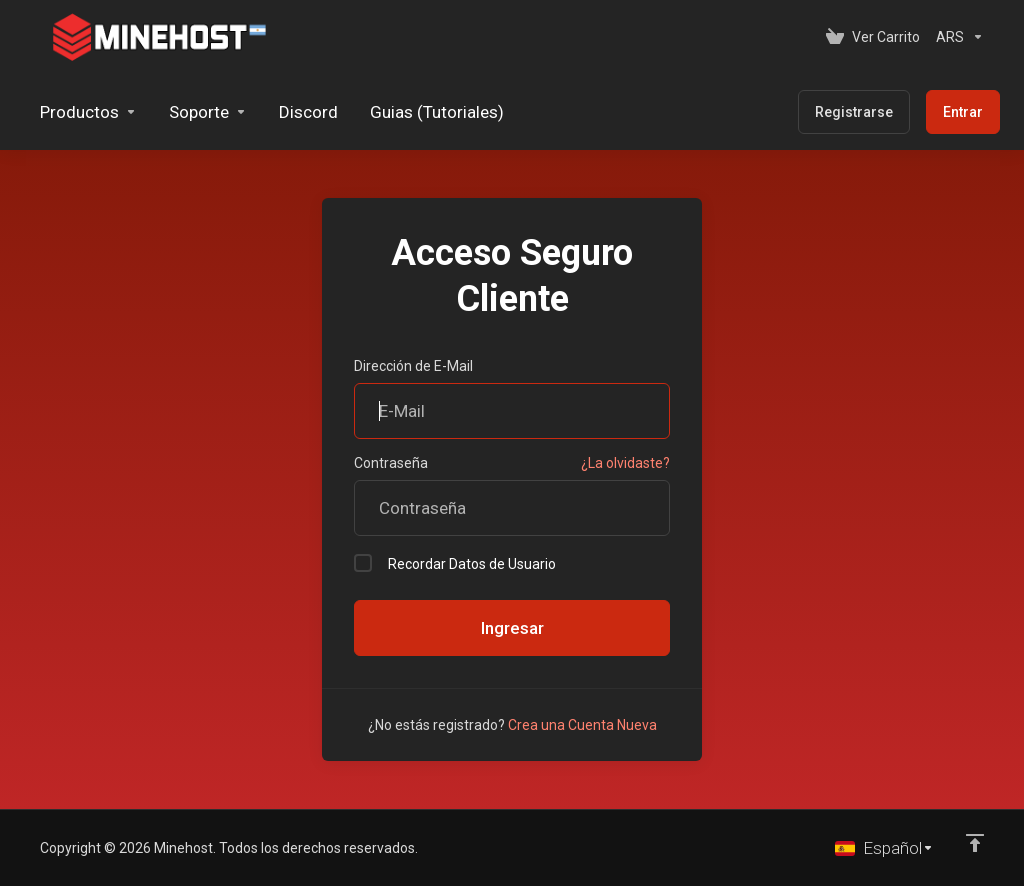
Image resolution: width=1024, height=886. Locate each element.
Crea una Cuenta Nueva (582, 725)
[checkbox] (363, 563)
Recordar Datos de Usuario (455, 563)
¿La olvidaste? (625, 463)
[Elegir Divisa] (956, 37)
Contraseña (391, 463)
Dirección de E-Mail (413, 366)
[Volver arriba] (975, 843)
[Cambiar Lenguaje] (884, 848)
